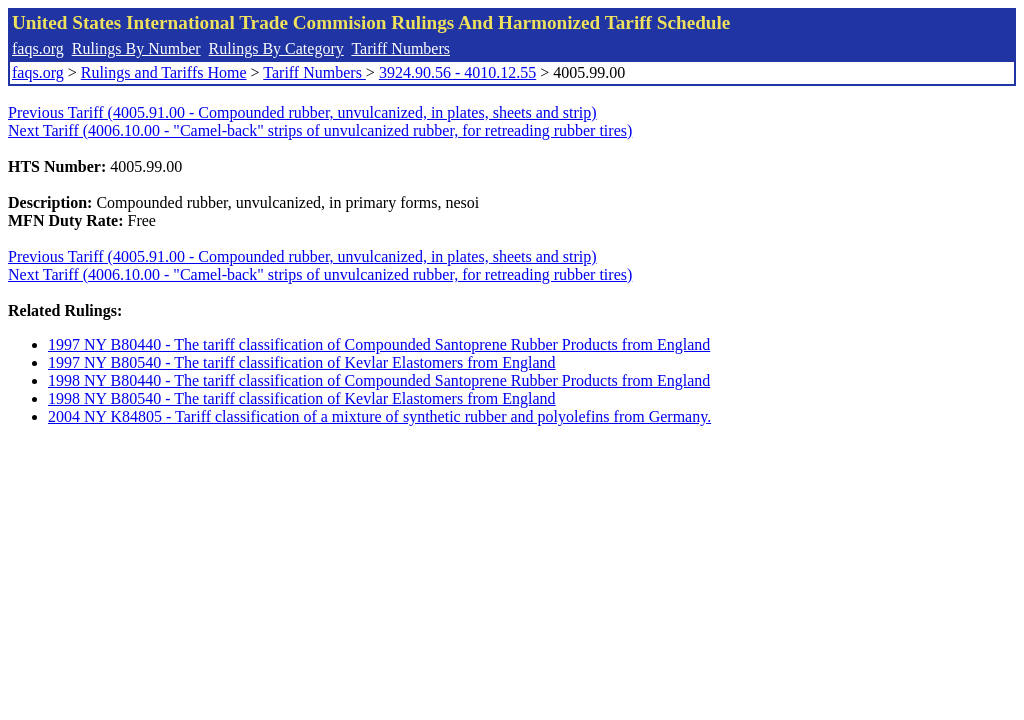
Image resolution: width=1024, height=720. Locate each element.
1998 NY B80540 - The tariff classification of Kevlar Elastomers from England (302, 398)
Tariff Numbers (400, 48)
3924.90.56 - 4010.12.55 (457, 72)
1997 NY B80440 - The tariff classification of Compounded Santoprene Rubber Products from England (379, 344)
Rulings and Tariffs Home (164, 72)
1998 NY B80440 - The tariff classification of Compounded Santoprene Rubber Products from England (379, 380)
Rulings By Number (136, 48)
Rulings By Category (276, 48)
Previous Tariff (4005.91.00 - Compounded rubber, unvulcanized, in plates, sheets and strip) (302, 112)
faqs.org (38, 48)
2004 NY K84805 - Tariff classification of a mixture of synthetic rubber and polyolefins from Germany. (379, 416)
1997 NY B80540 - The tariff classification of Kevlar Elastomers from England (302, 362)
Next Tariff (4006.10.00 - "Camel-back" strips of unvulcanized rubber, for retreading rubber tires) (320, 130)
